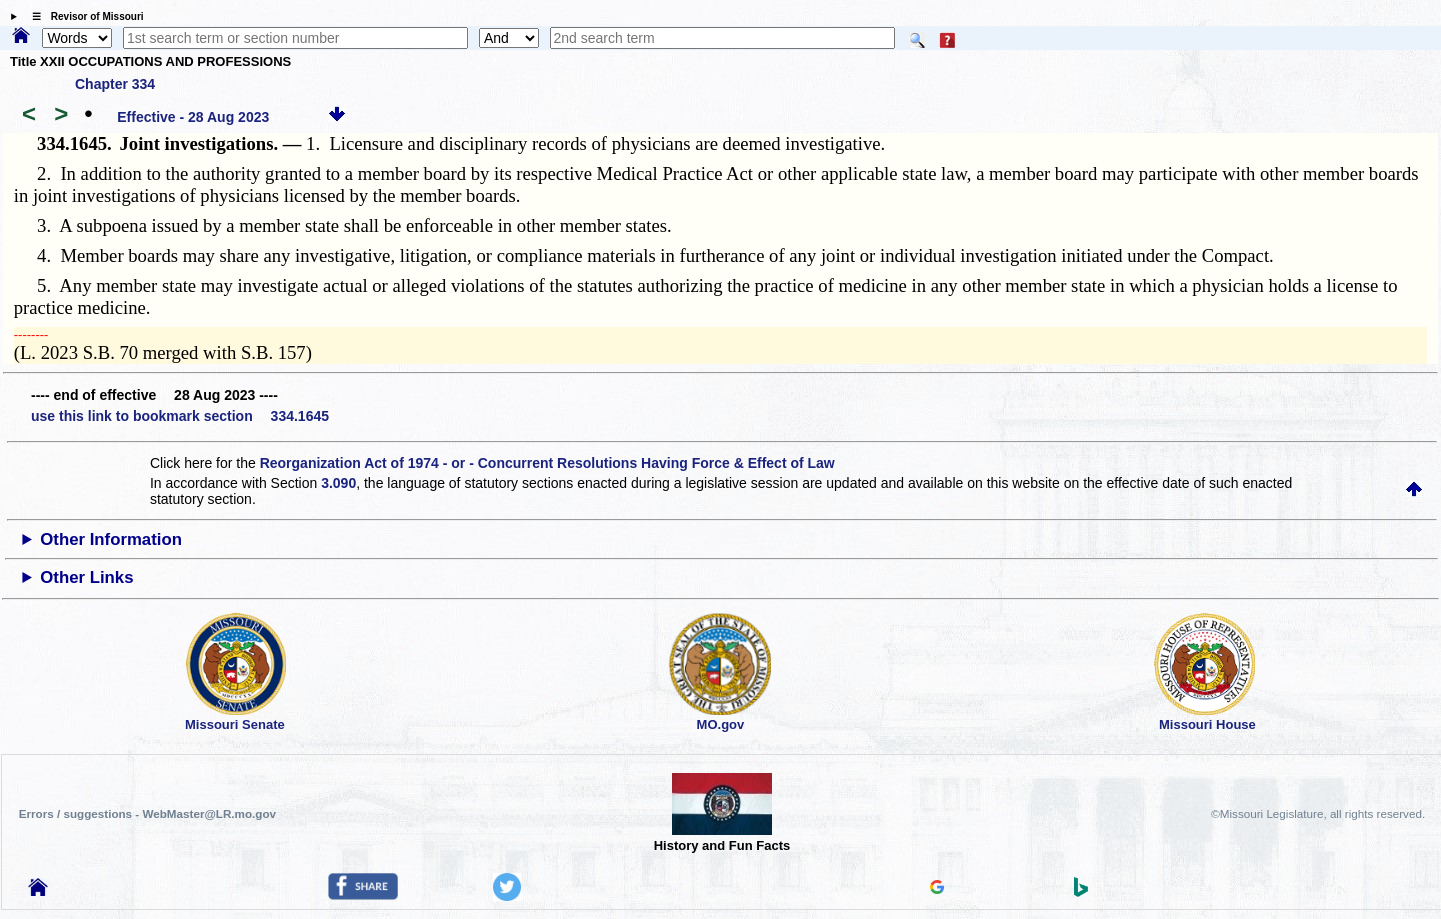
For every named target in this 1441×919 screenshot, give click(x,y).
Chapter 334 (115, 84)
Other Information (111, 539)
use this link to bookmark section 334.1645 (180, 416)
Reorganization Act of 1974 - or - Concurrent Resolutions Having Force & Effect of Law (547, 463)
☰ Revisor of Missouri (83, 16)
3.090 (338, 483)
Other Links (86, 577)
